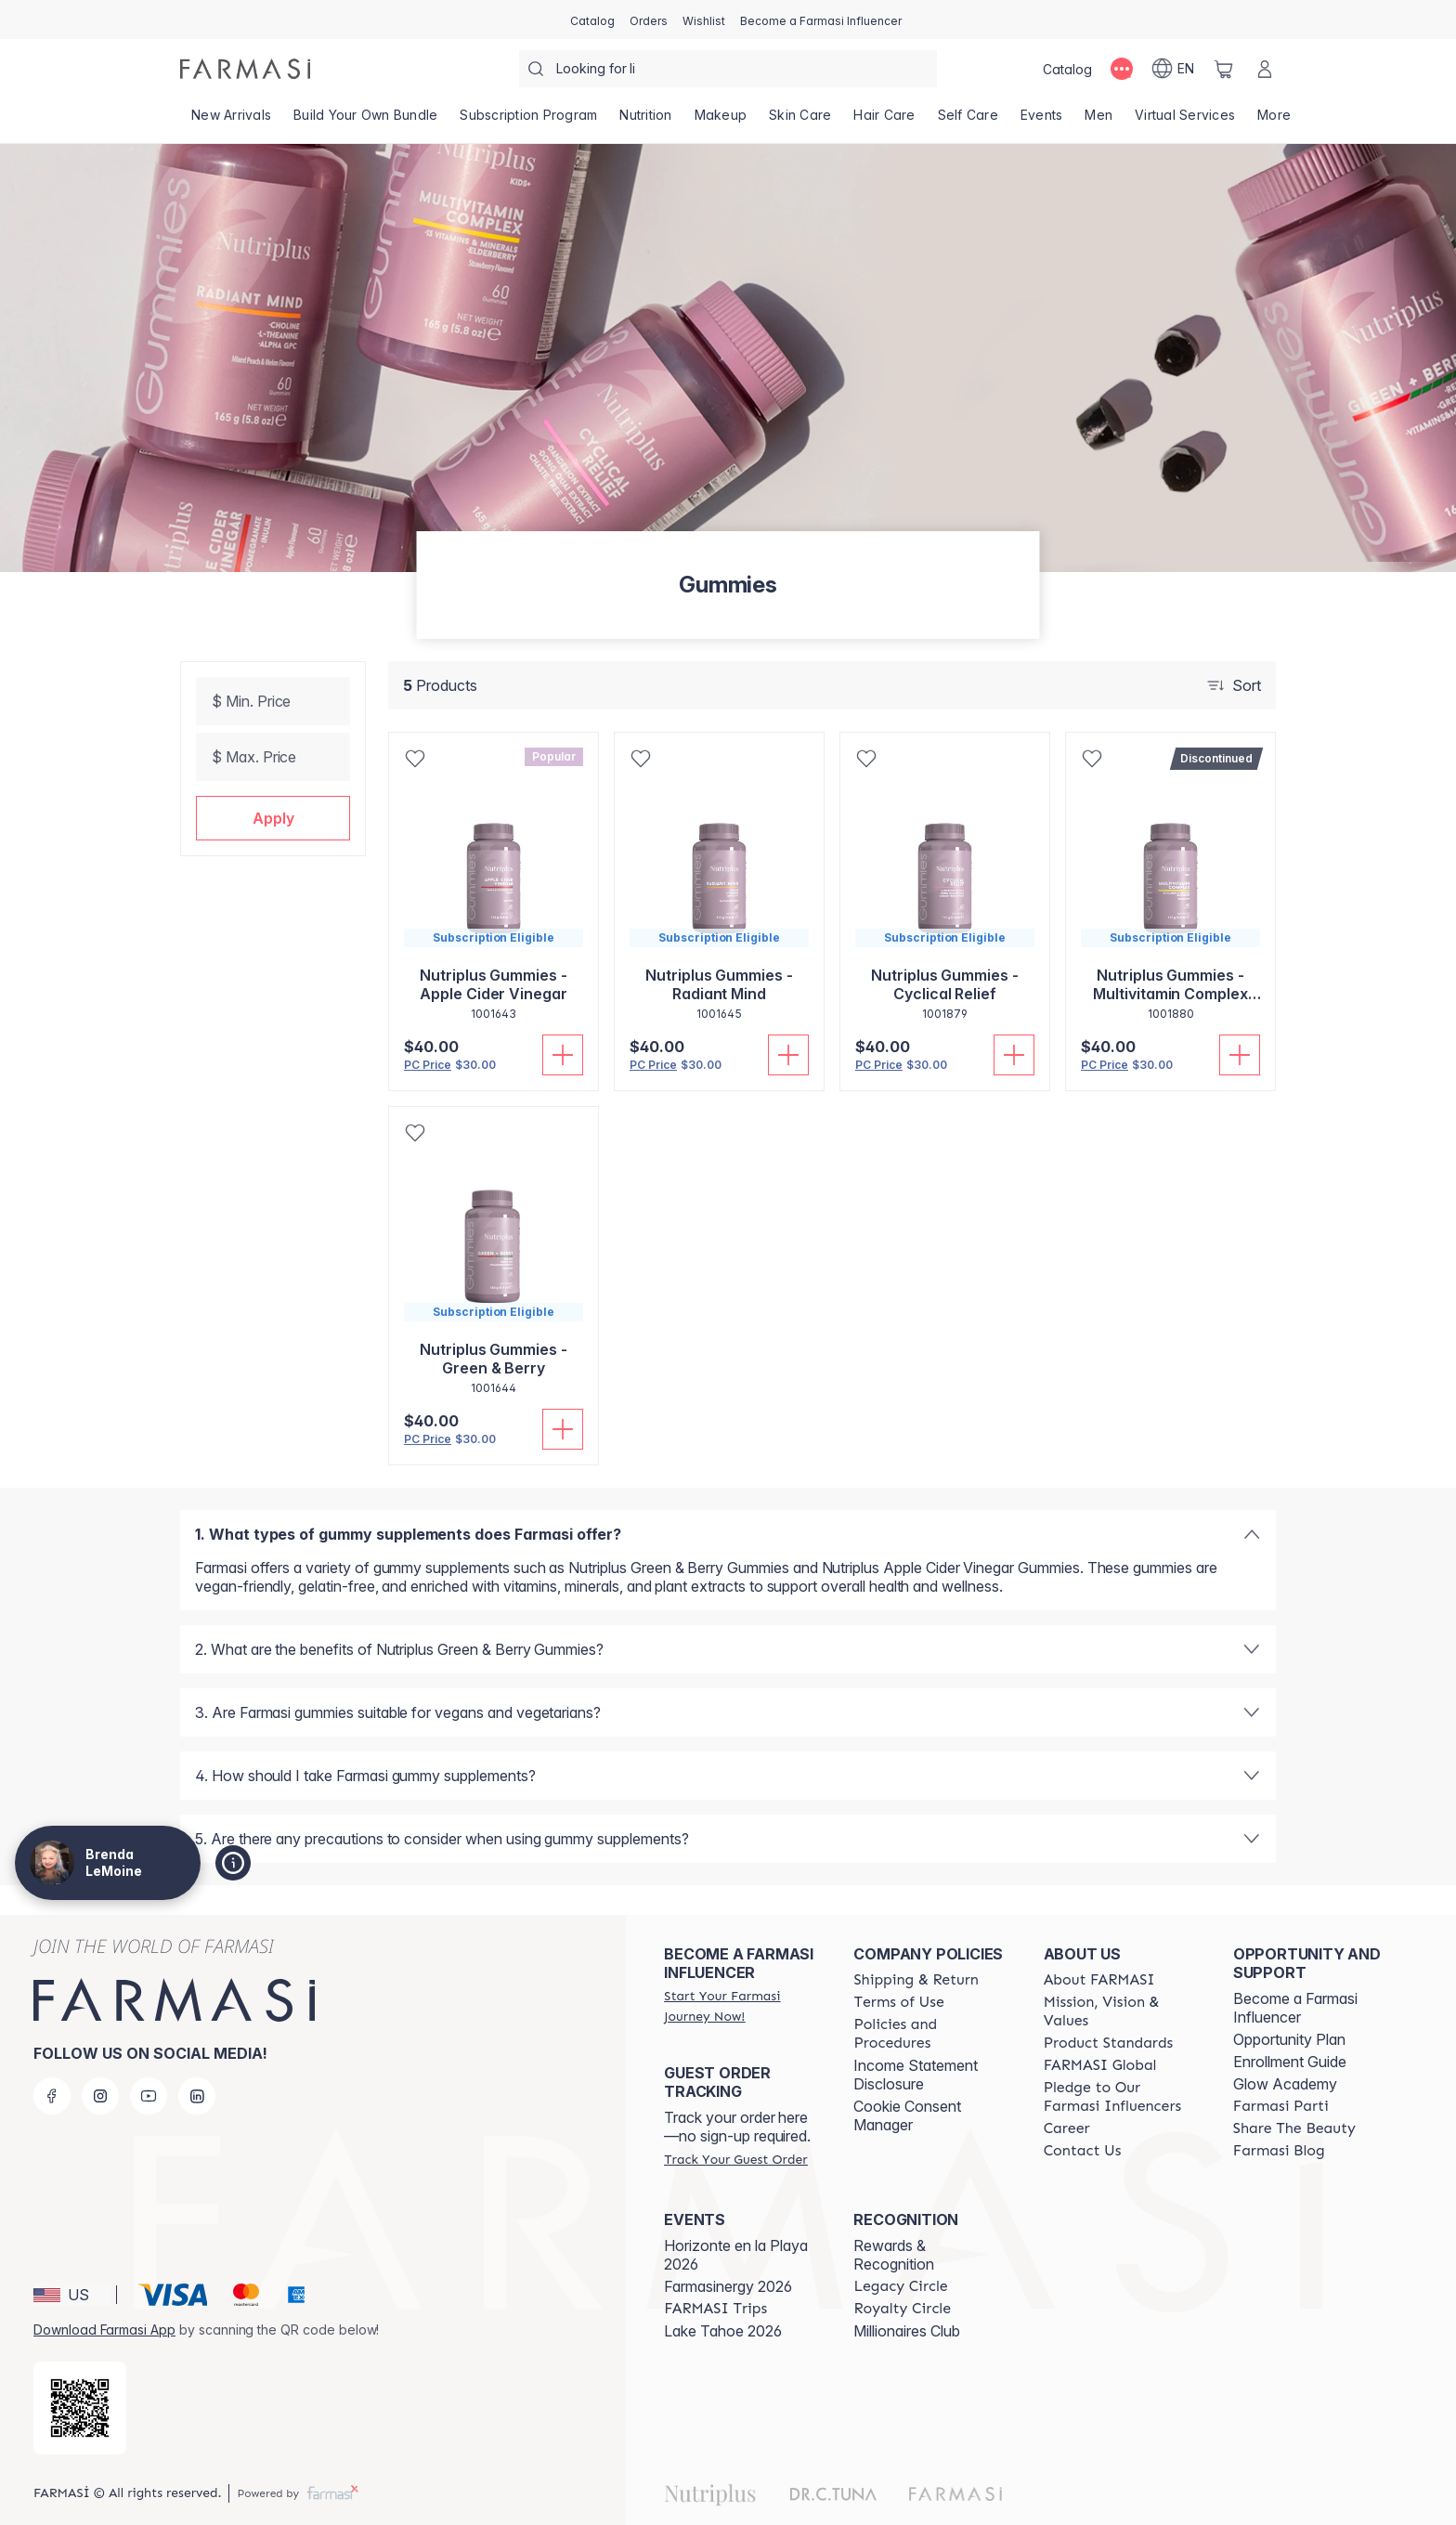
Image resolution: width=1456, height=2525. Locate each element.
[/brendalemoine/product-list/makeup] (721, 120)
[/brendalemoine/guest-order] (735, 2159)
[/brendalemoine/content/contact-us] (1083, 2150)
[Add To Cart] (562, 1055)
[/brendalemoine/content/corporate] (1100, 2065)
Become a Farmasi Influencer (1295, 2007)
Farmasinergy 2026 (728, 2286)
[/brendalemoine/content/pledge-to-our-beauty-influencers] (1122, 2096)
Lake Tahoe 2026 (723, 2331)
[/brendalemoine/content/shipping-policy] (916, 1980)
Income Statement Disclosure (915, 2074)
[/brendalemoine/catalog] (592, 19)
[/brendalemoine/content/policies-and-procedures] (931, 2033)
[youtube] (148, 2096)
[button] (273, 818)
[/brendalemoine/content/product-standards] (1109, 2043)
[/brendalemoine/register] (648, 19)
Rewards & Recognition (893, 2254)
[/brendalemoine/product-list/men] (1098, 120)
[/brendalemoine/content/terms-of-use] (898, 2002)
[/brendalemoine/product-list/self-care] (968, 120)
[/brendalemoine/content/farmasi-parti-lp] (1281, 2106)
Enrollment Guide (1289, 2061)
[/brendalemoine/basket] (1224, 69)
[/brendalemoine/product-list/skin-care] (800, 120)
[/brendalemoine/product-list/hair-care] (884, 120)
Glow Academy (1285, 2084)
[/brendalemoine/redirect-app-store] (79, 2408)
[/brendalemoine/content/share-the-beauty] (1294, 2128)
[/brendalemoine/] (245, 69)
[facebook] (52, 2096)
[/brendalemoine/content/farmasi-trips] (715, 2308)
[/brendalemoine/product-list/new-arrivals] (231, 120)
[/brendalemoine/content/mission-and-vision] (1122, 2011)
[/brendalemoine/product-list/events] (1041, 120)
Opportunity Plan (1289, 2039)
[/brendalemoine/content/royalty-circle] (902, 2308)
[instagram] (100, 2096)
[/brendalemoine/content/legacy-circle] (900, 2286)
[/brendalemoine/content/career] (1067, 2128)
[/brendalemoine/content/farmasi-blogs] (1279, 2150)
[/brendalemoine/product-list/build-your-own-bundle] (365, 120)
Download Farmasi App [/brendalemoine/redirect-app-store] (104, 2329)
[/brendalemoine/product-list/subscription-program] (528, 120)
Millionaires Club (906, 2331)
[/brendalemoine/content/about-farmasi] (1099, 1980)
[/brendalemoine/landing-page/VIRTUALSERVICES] (1185, 120)
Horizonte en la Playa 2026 (736, 2254)
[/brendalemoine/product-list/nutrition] (645, 120)
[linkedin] (196, 2096)
